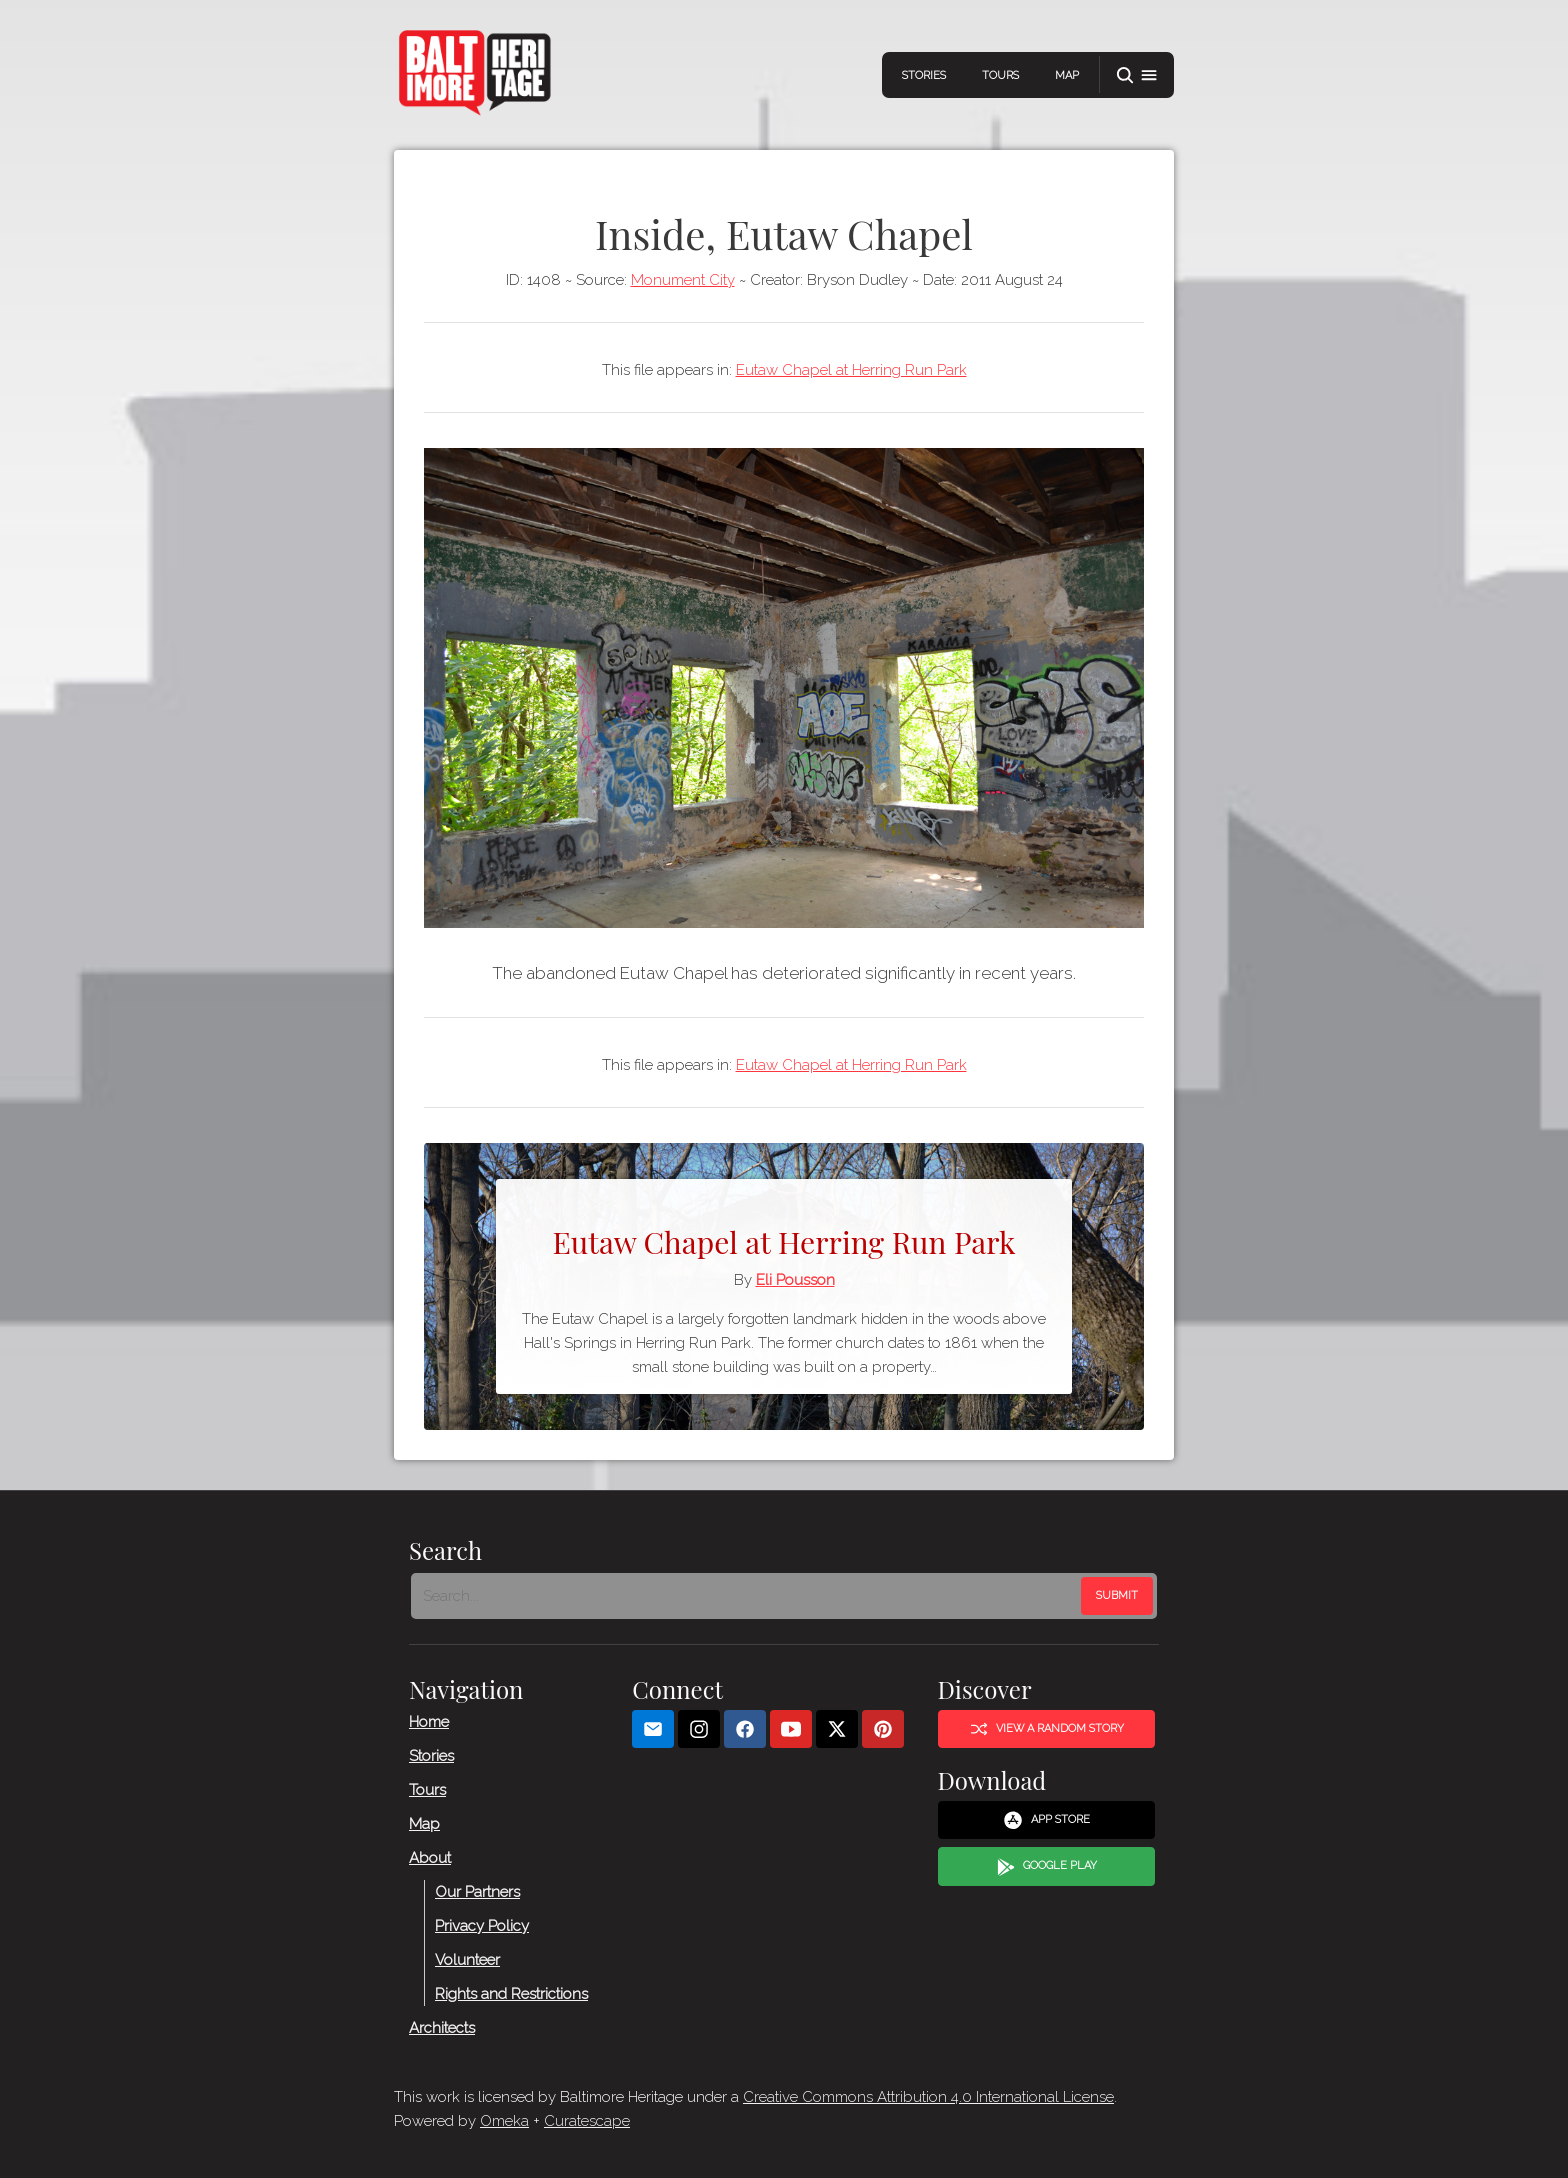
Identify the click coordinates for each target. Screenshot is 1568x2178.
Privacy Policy (482, 1926)
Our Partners (477, 1892)
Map (1067, 75)
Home (429, 1722)
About (430, 1858)
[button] (1137, 75)
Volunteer (467, 1960)
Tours (1000, 75)
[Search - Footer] (748, 1596)
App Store (1046, 1820)
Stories (924, 75)
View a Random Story (1047, 1729)
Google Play (1047, 1867)
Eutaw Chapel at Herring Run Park (851, 370)
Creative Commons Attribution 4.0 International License (928, 2097)
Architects (442, 2028)
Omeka (504, 2121)
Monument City (683, 280)
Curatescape (587, 2121)
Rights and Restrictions (511, 1994)
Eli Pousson (795, 1280)
